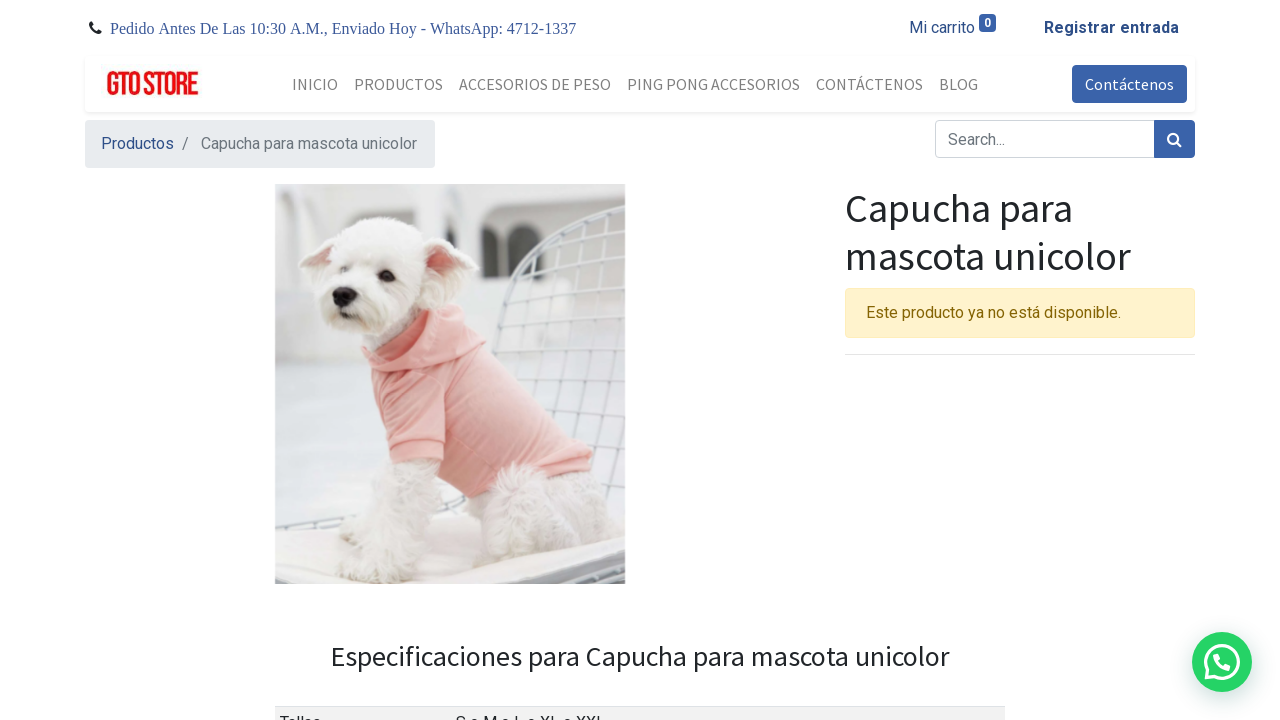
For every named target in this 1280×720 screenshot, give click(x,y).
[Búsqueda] (1174, 139)
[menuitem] (315, 84)
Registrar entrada (1111, 27)
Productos (137, 143)
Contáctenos (1129, 84)
